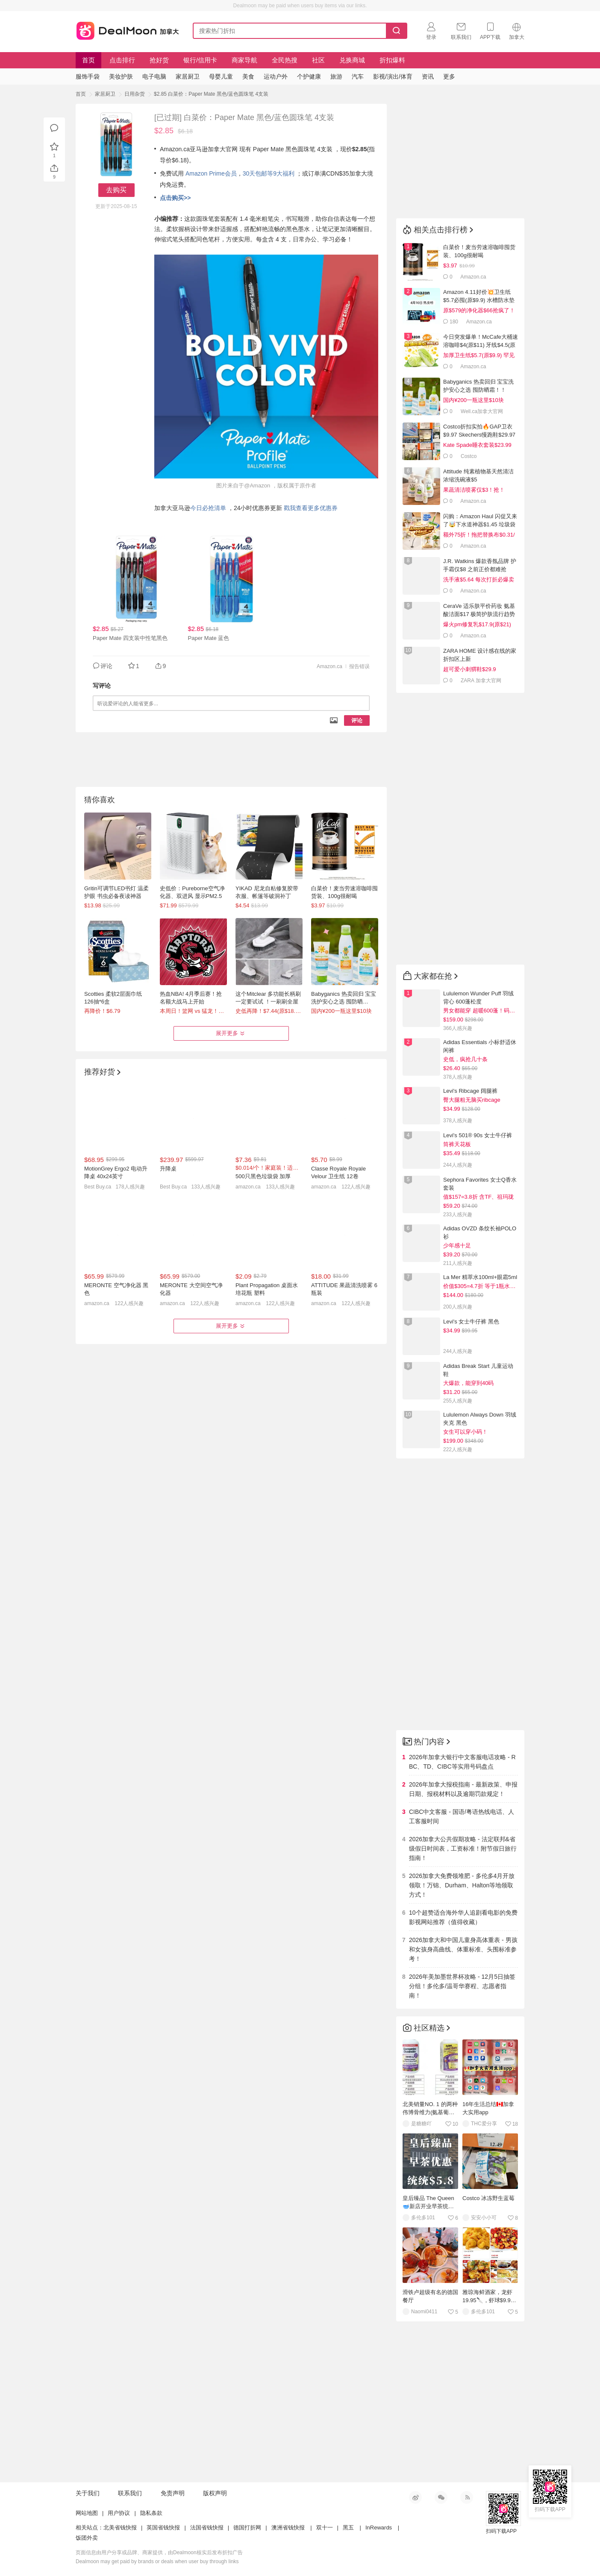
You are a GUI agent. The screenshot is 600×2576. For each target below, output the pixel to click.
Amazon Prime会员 (211, 173)
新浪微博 (415, 2497)
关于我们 (88, 2493)
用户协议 (119, 2513)
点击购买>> (175, 197)
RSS (466, 2497)
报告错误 (359, 666)
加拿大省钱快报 (125, 29)
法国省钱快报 (207, 2527)
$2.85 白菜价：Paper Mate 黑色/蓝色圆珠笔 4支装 (211, 94)
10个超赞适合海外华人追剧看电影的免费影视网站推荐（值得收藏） (463, 1917)
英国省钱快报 (163, 2527)
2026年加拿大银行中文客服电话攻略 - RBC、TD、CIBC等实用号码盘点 (462, 1762)
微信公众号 (441, 2497)
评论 (356, 720)
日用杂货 (134, 94)
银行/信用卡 (200, 60)
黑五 (348, 2527)
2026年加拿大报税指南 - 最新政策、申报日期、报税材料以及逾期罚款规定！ (463, 1789)
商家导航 (244, 60)
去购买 (116, 190)
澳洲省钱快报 (288, 2527)
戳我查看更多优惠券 (311, 508)
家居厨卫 (105, 94)
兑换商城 (352, 60)
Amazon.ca (329, 666)
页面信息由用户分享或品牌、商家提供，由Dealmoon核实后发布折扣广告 (159, 2552)
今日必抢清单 (208, 508)
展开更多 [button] (231, 1033)
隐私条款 (151, 2513)
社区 (318, 60)
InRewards (378, 2527)
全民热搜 (284, 60)
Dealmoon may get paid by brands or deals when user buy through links (157, 2561)
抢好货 (159, 60)
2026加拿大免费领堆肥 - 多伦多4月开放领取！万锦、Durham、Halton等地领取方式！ (462, 1885)
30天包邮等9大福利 (268, 173)
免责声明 (173, 2493)
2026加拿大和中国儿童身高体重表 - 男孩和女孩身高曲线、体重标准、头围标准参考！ (463, 1949)
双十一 (324, 2527)
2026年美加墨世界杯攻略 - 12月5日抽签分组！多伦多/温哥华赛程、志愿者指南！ (462, 1986)
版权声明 (215, 2493)
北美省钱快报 (120, 2527)
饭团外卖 (87, 2538)
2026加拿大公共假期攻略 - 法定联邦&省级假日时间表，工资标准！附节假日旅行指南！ (463, 1848)
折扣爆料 (392, 60)
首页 (88, 60)
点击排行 (122, 60)
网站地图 (87, 2513)
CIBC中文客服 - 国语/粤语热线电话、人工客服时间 (461, 1816)
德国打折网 (247, 2527)
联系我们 (130, 2493)
